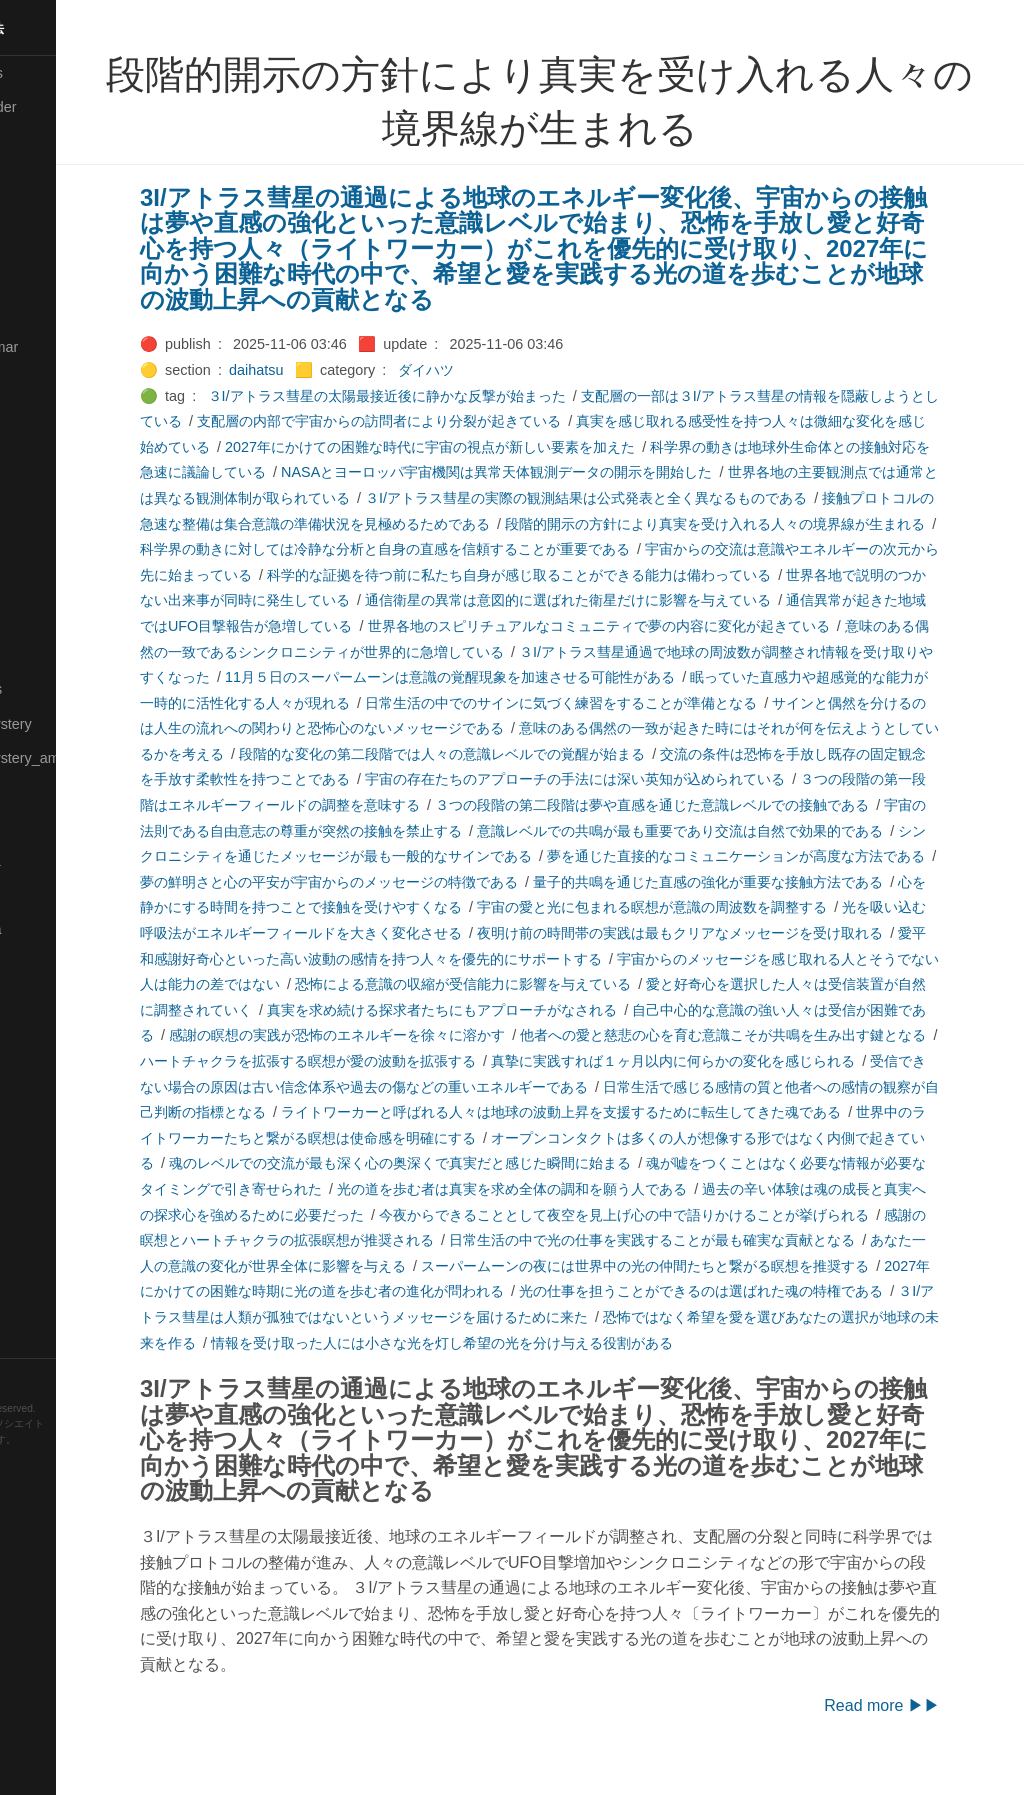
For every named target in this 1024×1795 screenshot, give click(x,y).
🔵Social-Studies (64, 1169)
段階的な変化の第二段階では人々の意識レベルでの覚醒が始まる (777, 754)
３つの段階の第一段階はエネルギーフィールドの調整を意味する (567, 805)
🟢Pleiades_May (63, 895)
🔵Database (49, 278)
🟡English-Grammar (74, 347)
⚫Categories (53, 141)
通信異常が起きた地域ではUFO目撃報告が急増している (428, 626)
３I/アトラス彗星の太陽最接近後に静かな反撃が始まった (456, 396)
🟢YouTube (46, 1340)
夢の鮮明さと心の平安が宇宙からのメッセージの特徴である (735, 882)
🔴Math (34, 655)
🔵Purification (53, 963)
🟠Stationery (50, 1237)
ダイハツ (495, 370)
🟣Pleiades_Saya (66, 929)
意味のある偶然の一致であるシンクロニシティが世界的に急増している (546, 652)
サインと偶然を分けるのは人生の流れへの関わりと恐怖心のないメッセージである (553, 728)
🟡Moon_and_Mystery (81, 724)
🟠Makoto (41, 552)
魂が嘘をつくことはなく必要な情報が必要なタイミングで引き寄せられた (707, 1189)
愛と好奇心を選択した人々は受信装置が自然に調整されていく (546, 1010)
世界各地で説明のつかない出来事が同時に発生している (413, 600)
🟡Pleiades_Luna (65, 861)
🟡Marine (40, 621)
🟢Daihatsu (46, 244)
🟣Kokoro (41, 450)
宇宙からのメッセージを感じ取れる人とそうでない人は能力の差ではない (525, 984)
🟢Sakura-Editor (62, 998)
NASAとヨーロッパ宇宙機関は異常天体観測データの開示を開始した (621, 472)
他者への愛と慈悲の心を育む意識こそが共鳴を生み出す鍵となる (455, 1061)
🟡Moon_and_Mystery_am (93, 758)
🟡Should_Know (62, 1135)
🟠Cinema (43, 210)
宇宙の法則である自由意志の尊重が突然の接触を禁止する (644, 831)
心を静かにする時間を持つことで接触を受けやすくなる (707, 907)
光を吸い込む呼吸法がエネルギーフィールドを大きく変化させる (693, 933)
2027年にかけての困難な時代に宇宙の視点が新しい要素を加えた (541, 447)
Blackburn (74, 1470)
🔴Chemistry (50, 176)
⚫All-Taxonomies (67, 73)
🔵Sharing (43, 1100)
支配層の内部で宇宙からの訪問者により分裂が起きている (476, 421)
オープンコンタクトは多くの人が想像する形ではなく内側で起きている (532, 1163)
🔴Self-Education (65, 1066)
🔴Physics (43, 826)
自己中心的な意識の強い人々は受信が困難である (504, 1035)
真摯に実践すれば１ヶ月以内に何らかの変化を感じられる (434, 1087)
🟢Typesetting (55, 1306)
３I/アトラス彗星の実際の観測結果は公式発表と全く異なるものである (739, 498)
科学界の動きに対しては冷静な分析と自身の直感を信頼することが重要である (581, 549)
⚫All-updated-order (73, 107)
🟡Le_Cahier (51, 518)
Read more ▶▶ (934, 1731)
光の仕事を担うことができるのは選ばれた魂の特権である (602, 1317)
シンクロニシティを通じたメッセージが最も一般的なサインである (700, 856)
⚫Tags (33, 1272)
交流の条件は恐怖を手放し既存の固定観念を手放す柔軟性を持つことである (447, 779)
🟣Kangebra (49, 415)
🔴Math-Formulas (66, 689)
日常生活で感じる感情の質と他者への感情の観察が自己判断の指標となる (609, 1112)
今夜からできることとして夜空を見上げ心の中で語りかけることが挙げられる (483, 1240)
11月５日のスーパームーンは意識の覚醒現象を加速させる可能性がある (729, 677)
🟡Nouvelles (49, 792)
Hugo (72, 1455)
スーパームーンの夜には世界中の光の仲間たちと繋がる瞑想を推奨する (532, 1291)
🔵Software (46, 1203)
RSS (34, 1375)
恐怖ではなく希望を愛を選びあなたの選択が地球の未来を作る (714, 1343)
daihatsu (325, 370)
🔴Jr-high (40, 381)
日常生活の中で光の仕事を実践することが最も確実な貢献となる (525, 1266)
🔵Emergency (54, 313)
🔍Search (41, 1032)
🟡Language (50, 484)
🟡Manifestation (61, 587)
